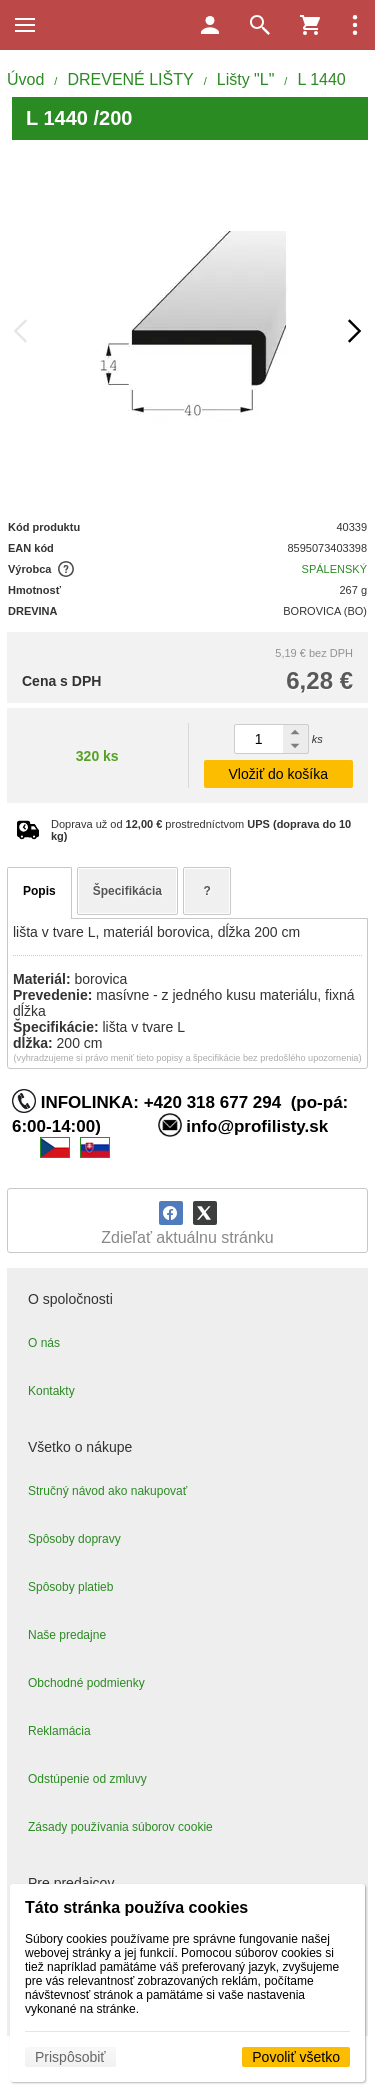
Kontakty (51, 1391)
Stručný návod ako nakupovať (107, 1491)
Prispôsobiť (70, 2057)
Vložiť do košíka (278, 774)
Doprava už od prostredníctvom (201, 830)
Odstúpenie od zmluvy (87, 1779)
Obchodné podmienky (86, 1683)
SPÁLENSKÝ (334, 569)
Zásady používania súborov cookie (120, 1827)
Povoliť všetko (296, 2057)
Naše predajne (67, 1635)
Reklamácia (59, 1731)
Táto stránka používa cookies (136, 1907)
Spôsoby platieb (70, 1587)
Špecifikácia (127, 891)
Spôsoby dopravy (74, 1539)
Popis (39, 891)
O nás (44, 1343)
